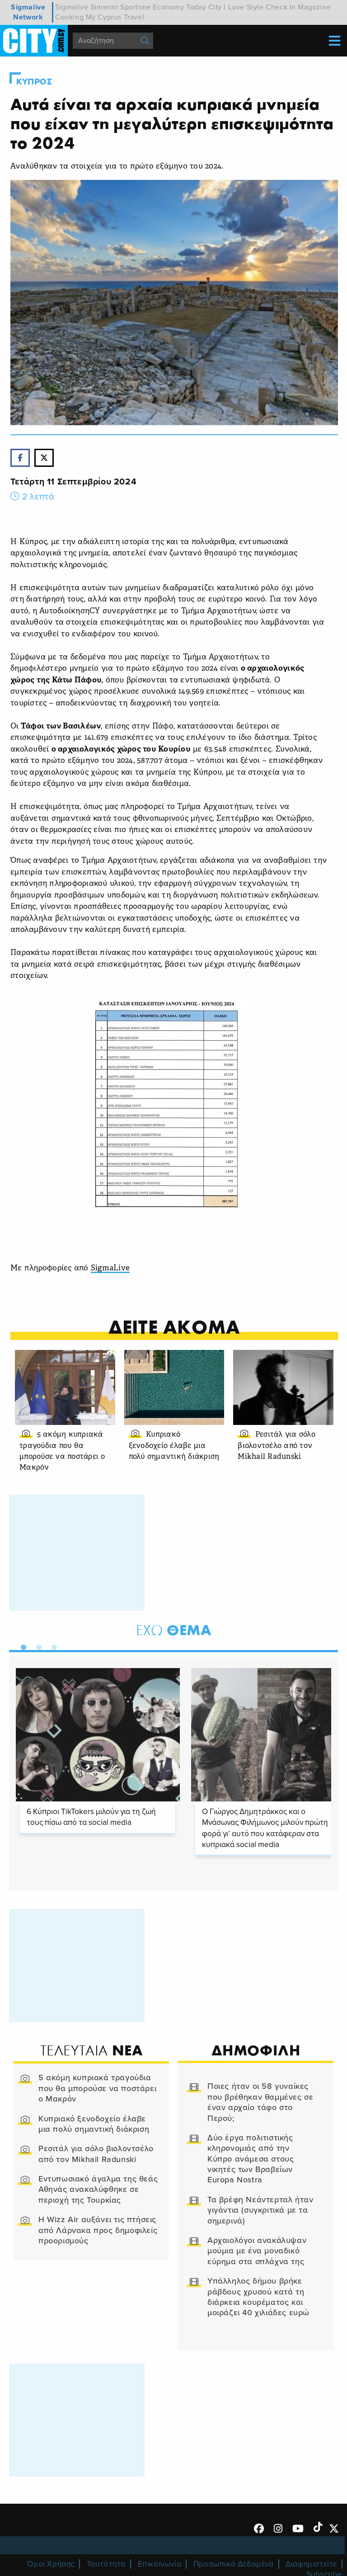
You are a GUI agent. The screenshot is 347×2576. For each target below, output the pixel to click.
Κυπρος (34, 82)
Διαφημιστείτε (311, 2564)
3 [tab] (51, 1645)
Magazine (314, 7)
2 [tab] (36, 1645)
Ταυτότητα (106, 2564)
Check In (281, 7)
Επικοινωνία (160, 2564)
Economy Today (179, 7)
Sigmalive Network (28, 12)
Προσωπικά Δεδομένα (233, 2564)
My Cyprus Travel (115, 17)
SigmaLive (110, 1268)
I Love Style (243, 7)
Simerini (104, 7)
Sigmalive (71, 7)
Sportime (135, 7)
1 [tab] (21, 1645)
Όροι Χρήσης (51, 2564)
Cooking (69, 17)
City (215, 7)
